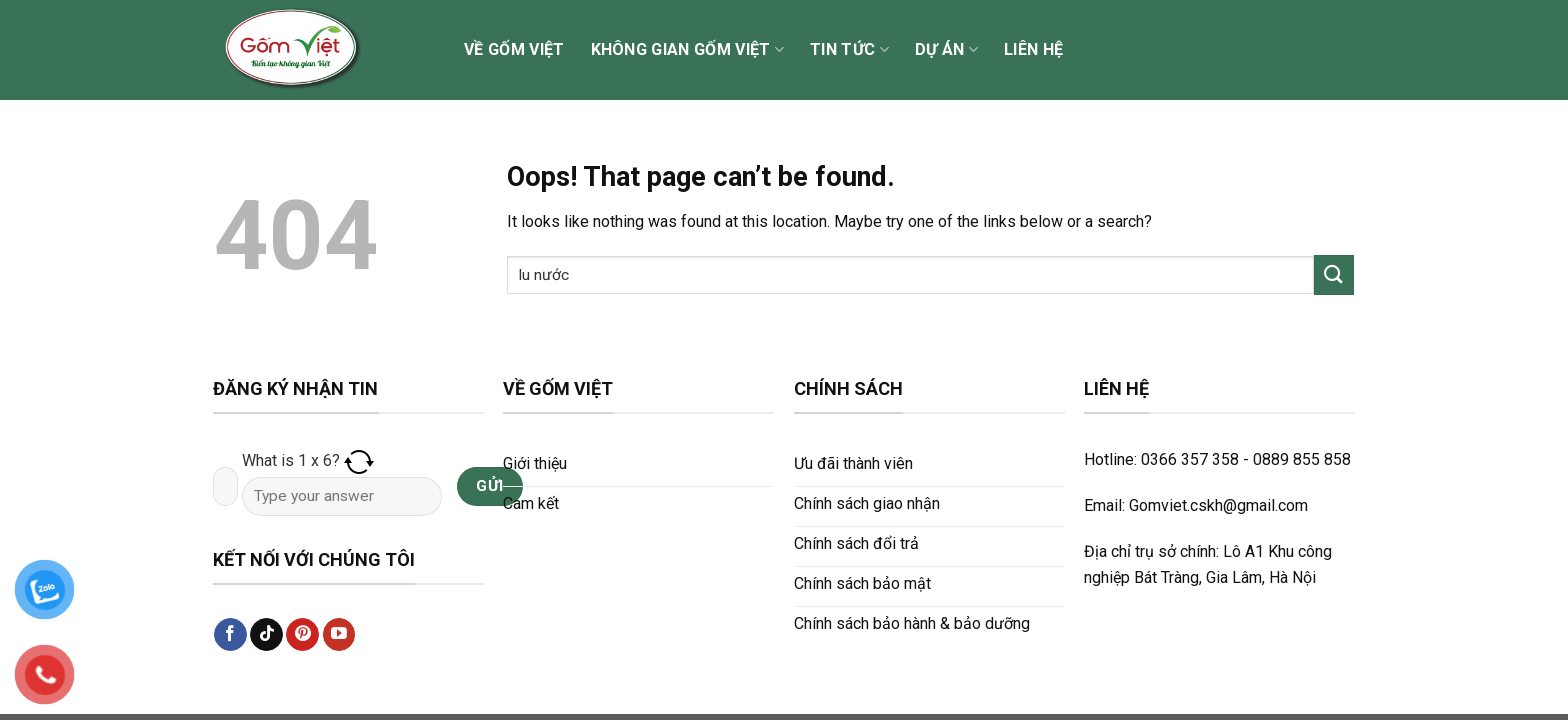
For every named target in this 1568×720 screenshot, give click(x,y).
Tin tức (849, 50)
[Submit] (1334, 274)
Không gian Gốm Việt (688, 50)
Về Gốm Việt (514, 49)
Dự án (946, 50)
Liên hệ (1033, 49)
